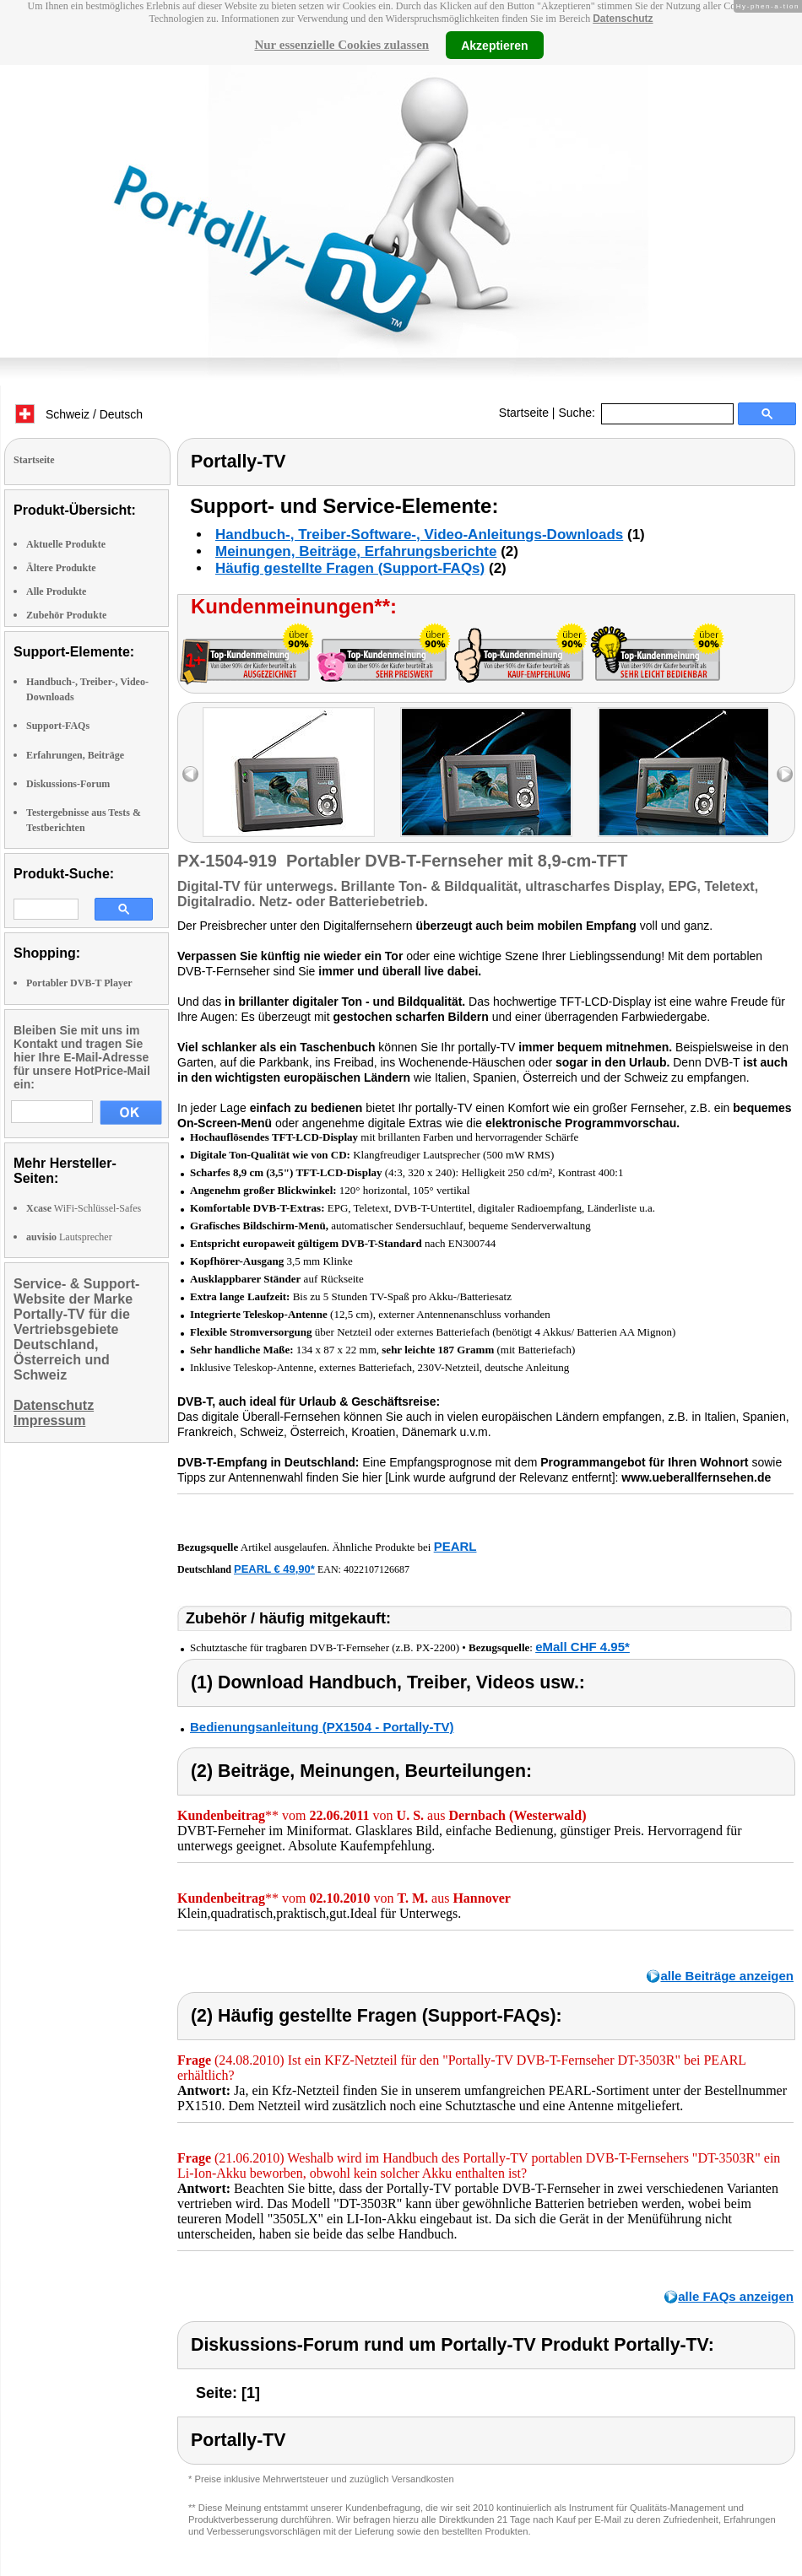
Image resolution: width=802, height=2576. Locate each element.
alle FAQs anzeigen (736, 2296)
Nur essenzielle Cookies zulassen (341, 44)
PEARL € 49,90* (274, 1569)
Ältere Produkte (61, 568)
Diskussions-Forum (68, 784)
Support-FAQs (57, 726)
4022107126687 (376, 1569)
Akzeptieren (494, 44)
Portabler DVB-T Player (79, 983)
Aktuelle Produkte (66, 544)
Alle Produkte (56, 591)
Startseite (524, 412)
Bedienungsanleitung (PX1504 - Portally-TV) (322, 1727)
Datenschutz (623, 18)
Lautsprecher (69, 1237)
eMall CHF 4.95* (582, 1646)
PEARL (455, 1546)
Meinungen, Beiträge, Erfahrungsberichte (355, 551)
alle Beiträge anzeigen (727, 1975)
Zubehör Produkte (66, 615)
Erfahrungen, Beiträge (75, 755)
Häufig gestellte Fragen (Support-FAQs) (350, 568)
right (785, 774)
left (190, 774)
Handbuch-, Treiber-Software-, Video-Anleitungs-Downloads (419, 535)
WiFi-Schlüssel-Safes (83, 1208)
